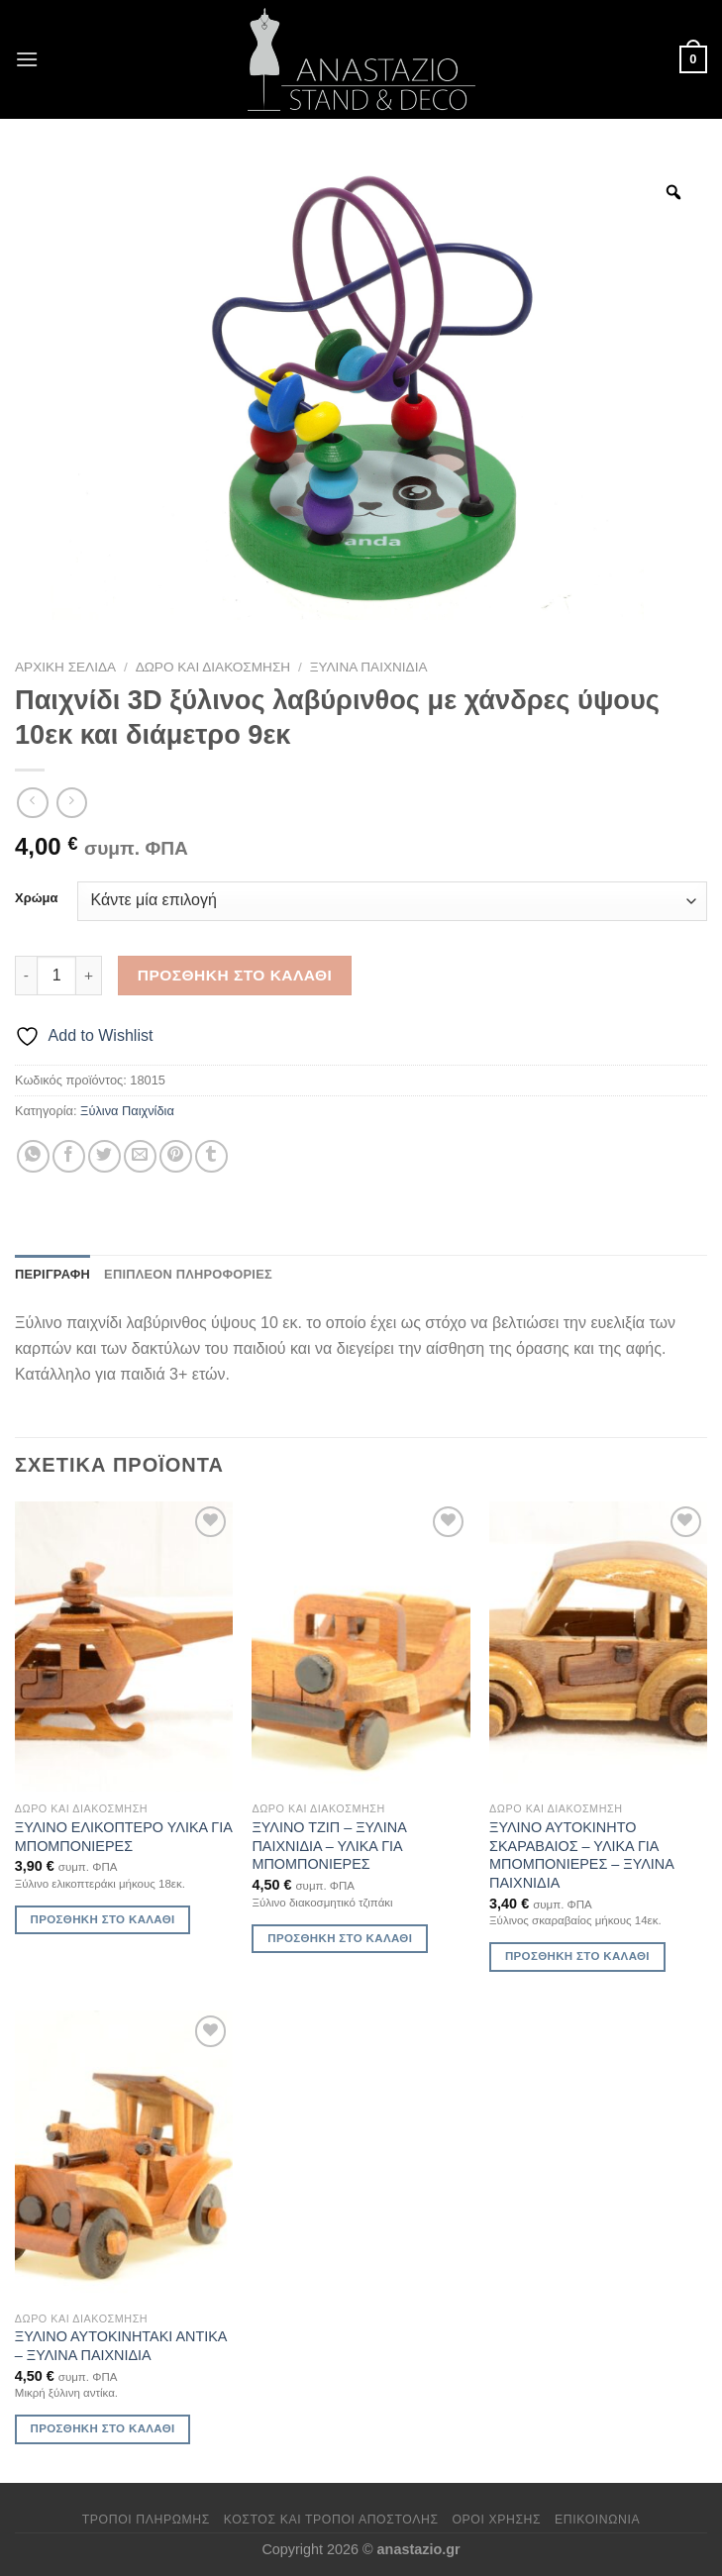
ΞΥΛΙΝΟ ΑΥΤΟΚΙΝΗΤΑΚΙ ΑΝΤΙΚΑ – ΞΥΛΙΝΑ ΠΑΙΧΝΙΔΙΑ (121, 2345)
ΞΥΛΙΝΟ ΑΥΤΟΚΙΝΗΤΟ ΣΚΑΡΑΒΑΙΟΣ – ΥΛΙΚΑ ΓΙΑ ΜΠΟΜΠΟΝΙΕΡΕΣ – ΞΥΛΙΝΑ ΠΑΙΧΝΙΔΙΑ (581, 1855)
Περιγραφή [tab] (52, 1274)
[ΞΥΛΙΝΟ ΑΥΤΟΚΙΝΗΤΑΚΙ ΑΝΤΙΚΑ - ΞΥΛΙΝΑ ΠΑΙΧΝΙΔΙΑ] (124, 2155)
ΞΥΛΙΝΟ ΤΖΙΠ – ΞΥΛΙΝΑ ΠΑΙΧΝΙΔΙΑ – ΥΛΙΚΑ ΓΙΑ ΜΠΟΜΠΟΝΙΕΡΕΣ (328, 1845)
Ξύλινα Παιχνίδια (369, 667)
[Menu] (27, 59)
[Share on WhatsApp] (33, 1156)
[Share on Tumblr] (211, 1156)
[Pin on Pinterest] (175, 1156)
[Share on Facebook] (68, 1156)
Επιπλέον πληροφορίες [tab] (188, 1274)
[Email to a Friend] (140, 1156)
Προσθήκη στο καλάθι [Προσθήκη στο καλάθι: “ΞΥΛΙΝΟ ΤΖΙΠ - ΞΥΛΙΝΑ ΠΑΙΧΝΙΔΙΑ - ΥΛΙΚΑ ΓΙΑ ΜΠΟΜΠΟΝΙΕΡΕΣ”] (339, 1938)
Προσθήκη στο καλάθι (235, 975)
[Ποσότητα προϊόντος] (56, 975)
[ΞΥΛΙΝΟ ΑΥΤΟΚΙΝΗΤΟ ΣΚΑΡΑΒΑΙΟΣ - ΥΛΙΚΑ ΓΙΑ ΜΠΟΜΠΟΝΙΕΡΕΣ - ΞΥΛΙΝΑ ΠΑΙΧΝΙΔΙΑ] (598, 1646)
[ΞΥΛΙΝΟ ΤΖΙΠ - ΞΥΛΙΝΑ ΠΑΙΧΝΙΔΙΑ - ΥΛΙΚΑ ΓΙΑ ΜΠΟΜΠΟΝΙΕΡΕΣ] (360, 1646)
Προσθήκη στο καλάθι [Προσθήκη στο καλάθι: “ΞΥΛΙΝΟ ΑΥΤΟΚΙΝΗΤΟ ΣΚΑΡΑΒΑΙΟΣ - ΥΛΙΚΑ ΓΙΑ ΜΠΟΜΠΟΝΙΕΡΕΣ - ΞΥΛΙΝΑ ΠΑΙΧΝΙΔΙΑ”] (577, 1956)
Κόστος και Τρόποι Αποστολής (331, 2519)
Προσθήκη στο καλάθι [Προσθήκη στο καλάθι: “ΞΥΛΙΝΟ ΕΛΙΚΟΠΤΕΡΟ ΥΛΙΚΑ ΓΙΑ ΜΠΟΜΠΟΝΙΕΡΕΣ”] (103, 1919)
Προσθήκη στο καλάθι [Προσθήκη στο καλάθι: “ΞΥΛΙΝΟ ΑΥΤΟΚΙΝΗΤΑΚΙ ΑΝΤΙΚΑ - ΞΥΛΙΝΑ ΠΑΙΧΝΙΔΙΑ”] (103, 2428)
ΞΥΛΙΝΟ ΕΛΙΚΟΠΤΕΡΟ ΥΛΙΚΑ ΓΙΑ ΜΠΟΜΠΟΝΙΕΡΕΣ (123, 1836)
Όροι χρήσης (496, 2519)
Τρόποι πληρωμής (146, 2519)
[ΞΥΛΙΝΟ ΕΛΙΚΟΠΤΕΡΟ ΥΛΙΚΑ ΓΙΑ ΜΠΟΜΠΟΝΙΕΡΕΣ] (124, 1646)
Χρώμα (36, 898)
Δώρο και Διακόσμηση (213, 667)
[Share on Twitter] (104, 1156)
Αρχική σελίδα (65, 667)
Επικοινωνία (597, 2519)
